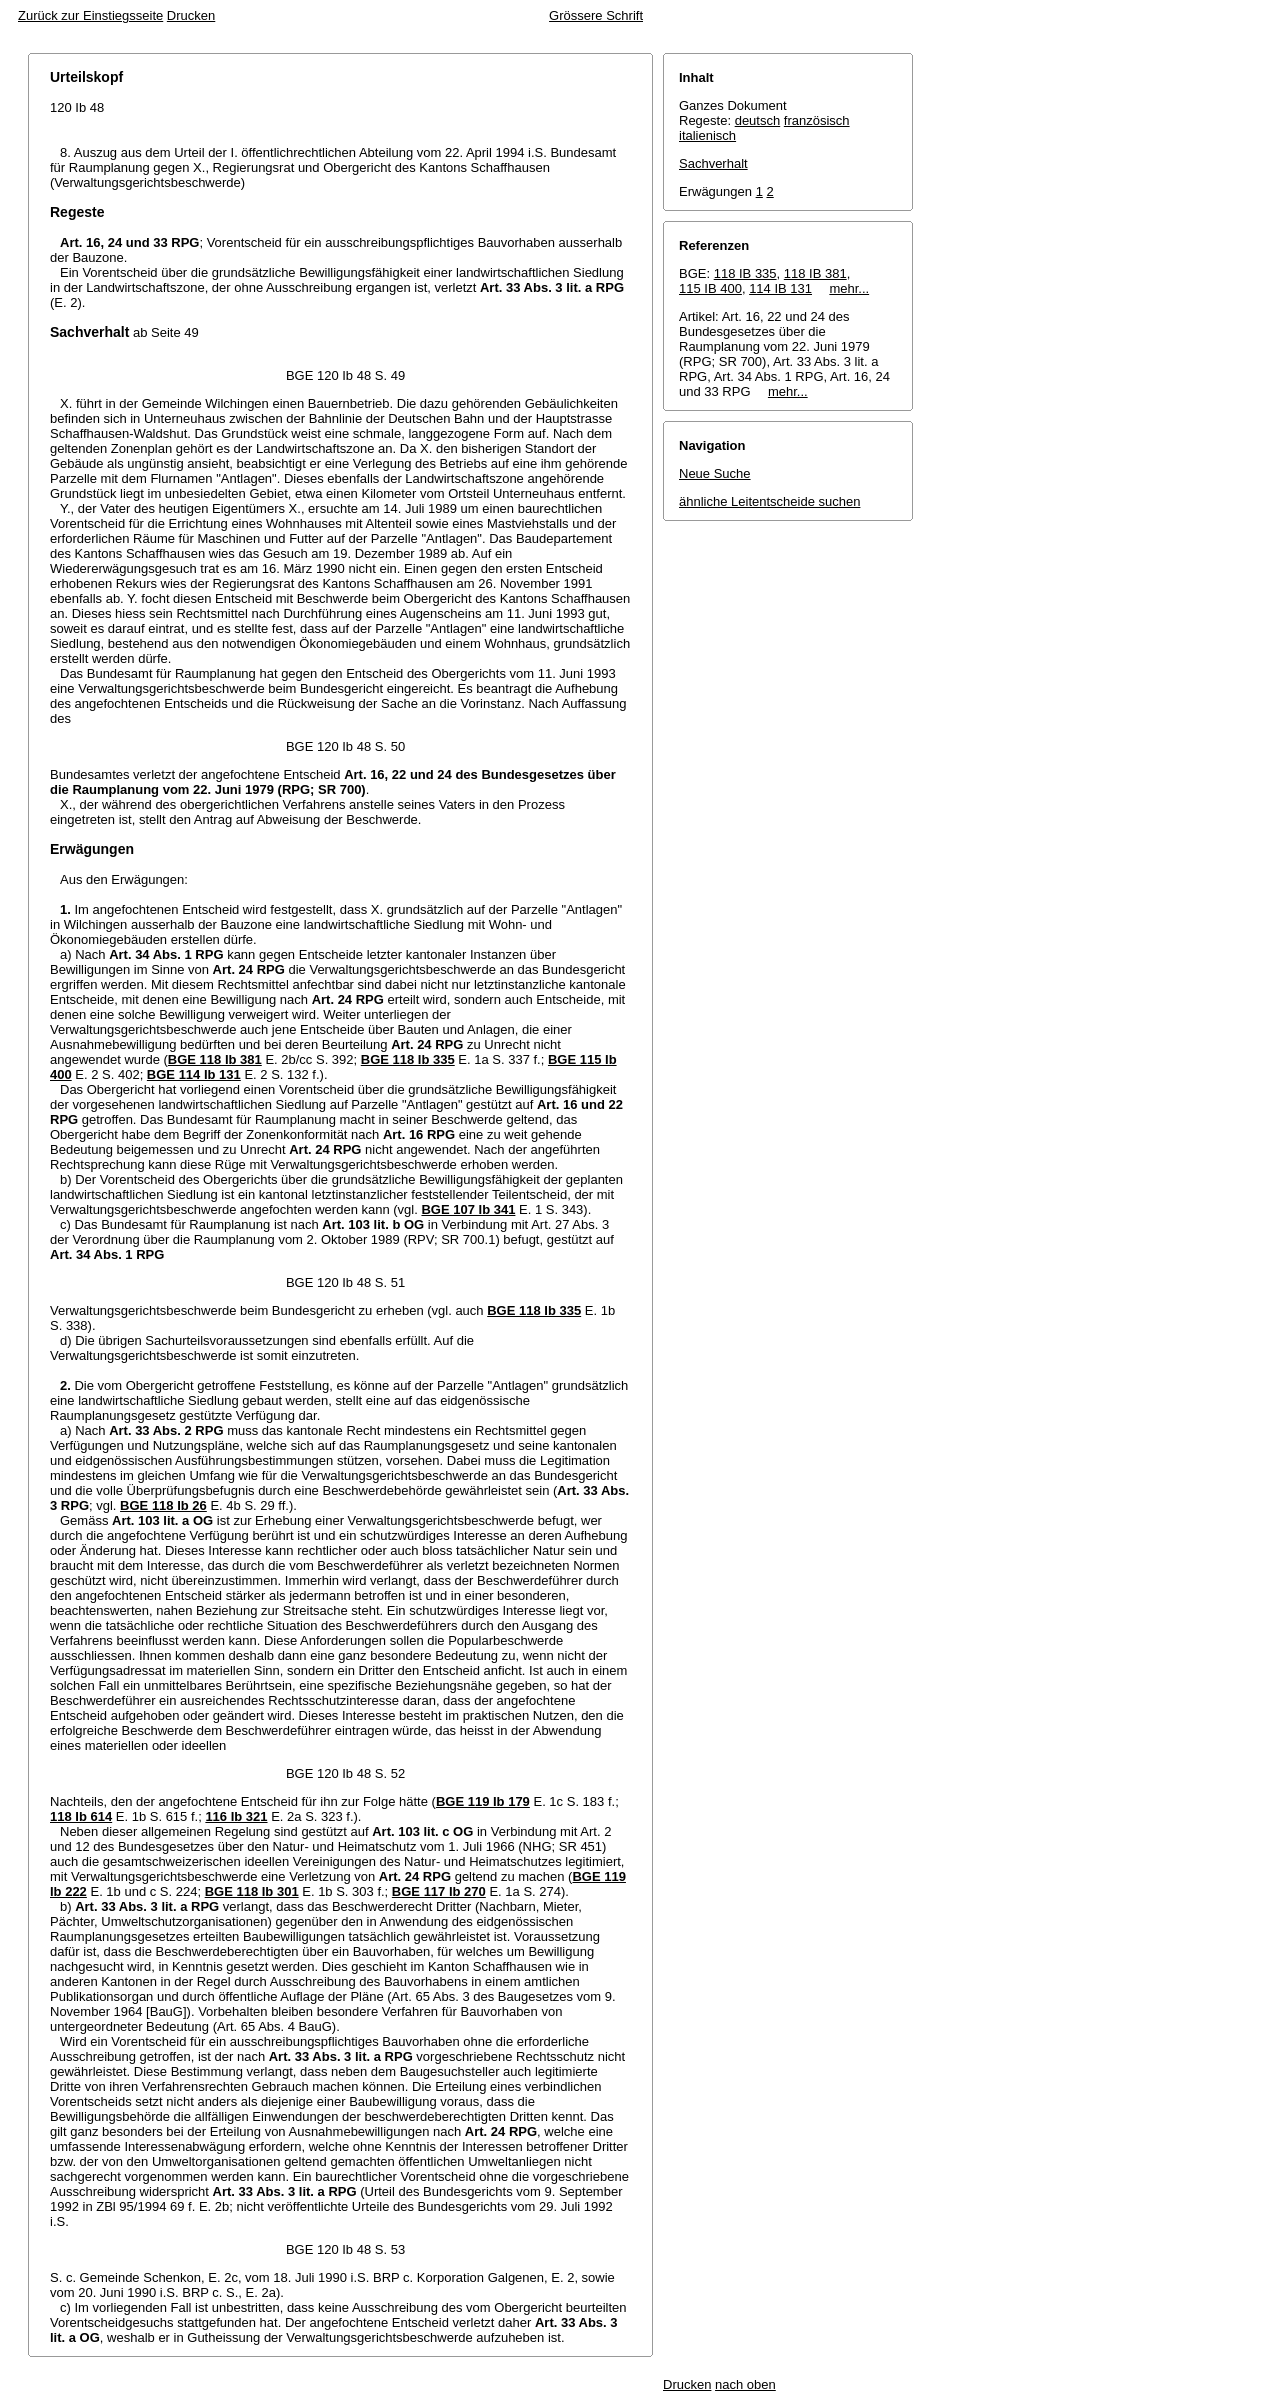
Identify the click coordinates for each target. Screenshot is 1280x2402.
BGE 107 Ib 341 (468, 1209)
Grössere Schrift (596, 15)
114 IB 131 (780, 288)
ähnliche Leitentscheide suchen (769, 501)
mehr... (849, 288)
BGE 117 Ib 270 (439, 1891)
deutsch (758, 120)
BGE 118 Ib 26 (163, 1505)
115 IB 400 (710, 288)
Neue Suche (715, 473)
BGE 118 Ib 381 (215, 1059)
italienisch (707, 135)
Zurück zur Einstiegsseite (90, 15)
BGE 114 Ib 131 (194, 1074)
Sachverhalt (713, 163)
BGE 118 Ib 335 (408, 1059)
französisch (817, 120)
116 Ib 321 (236, 1816)
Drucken (191, 15)
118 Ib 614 (81, 1816)
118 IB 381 (815, 273)
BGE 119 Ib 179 (483, 1801)
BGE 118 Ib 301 (252, 1891)
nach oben (745, 2384)
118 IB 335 (745, 273)
